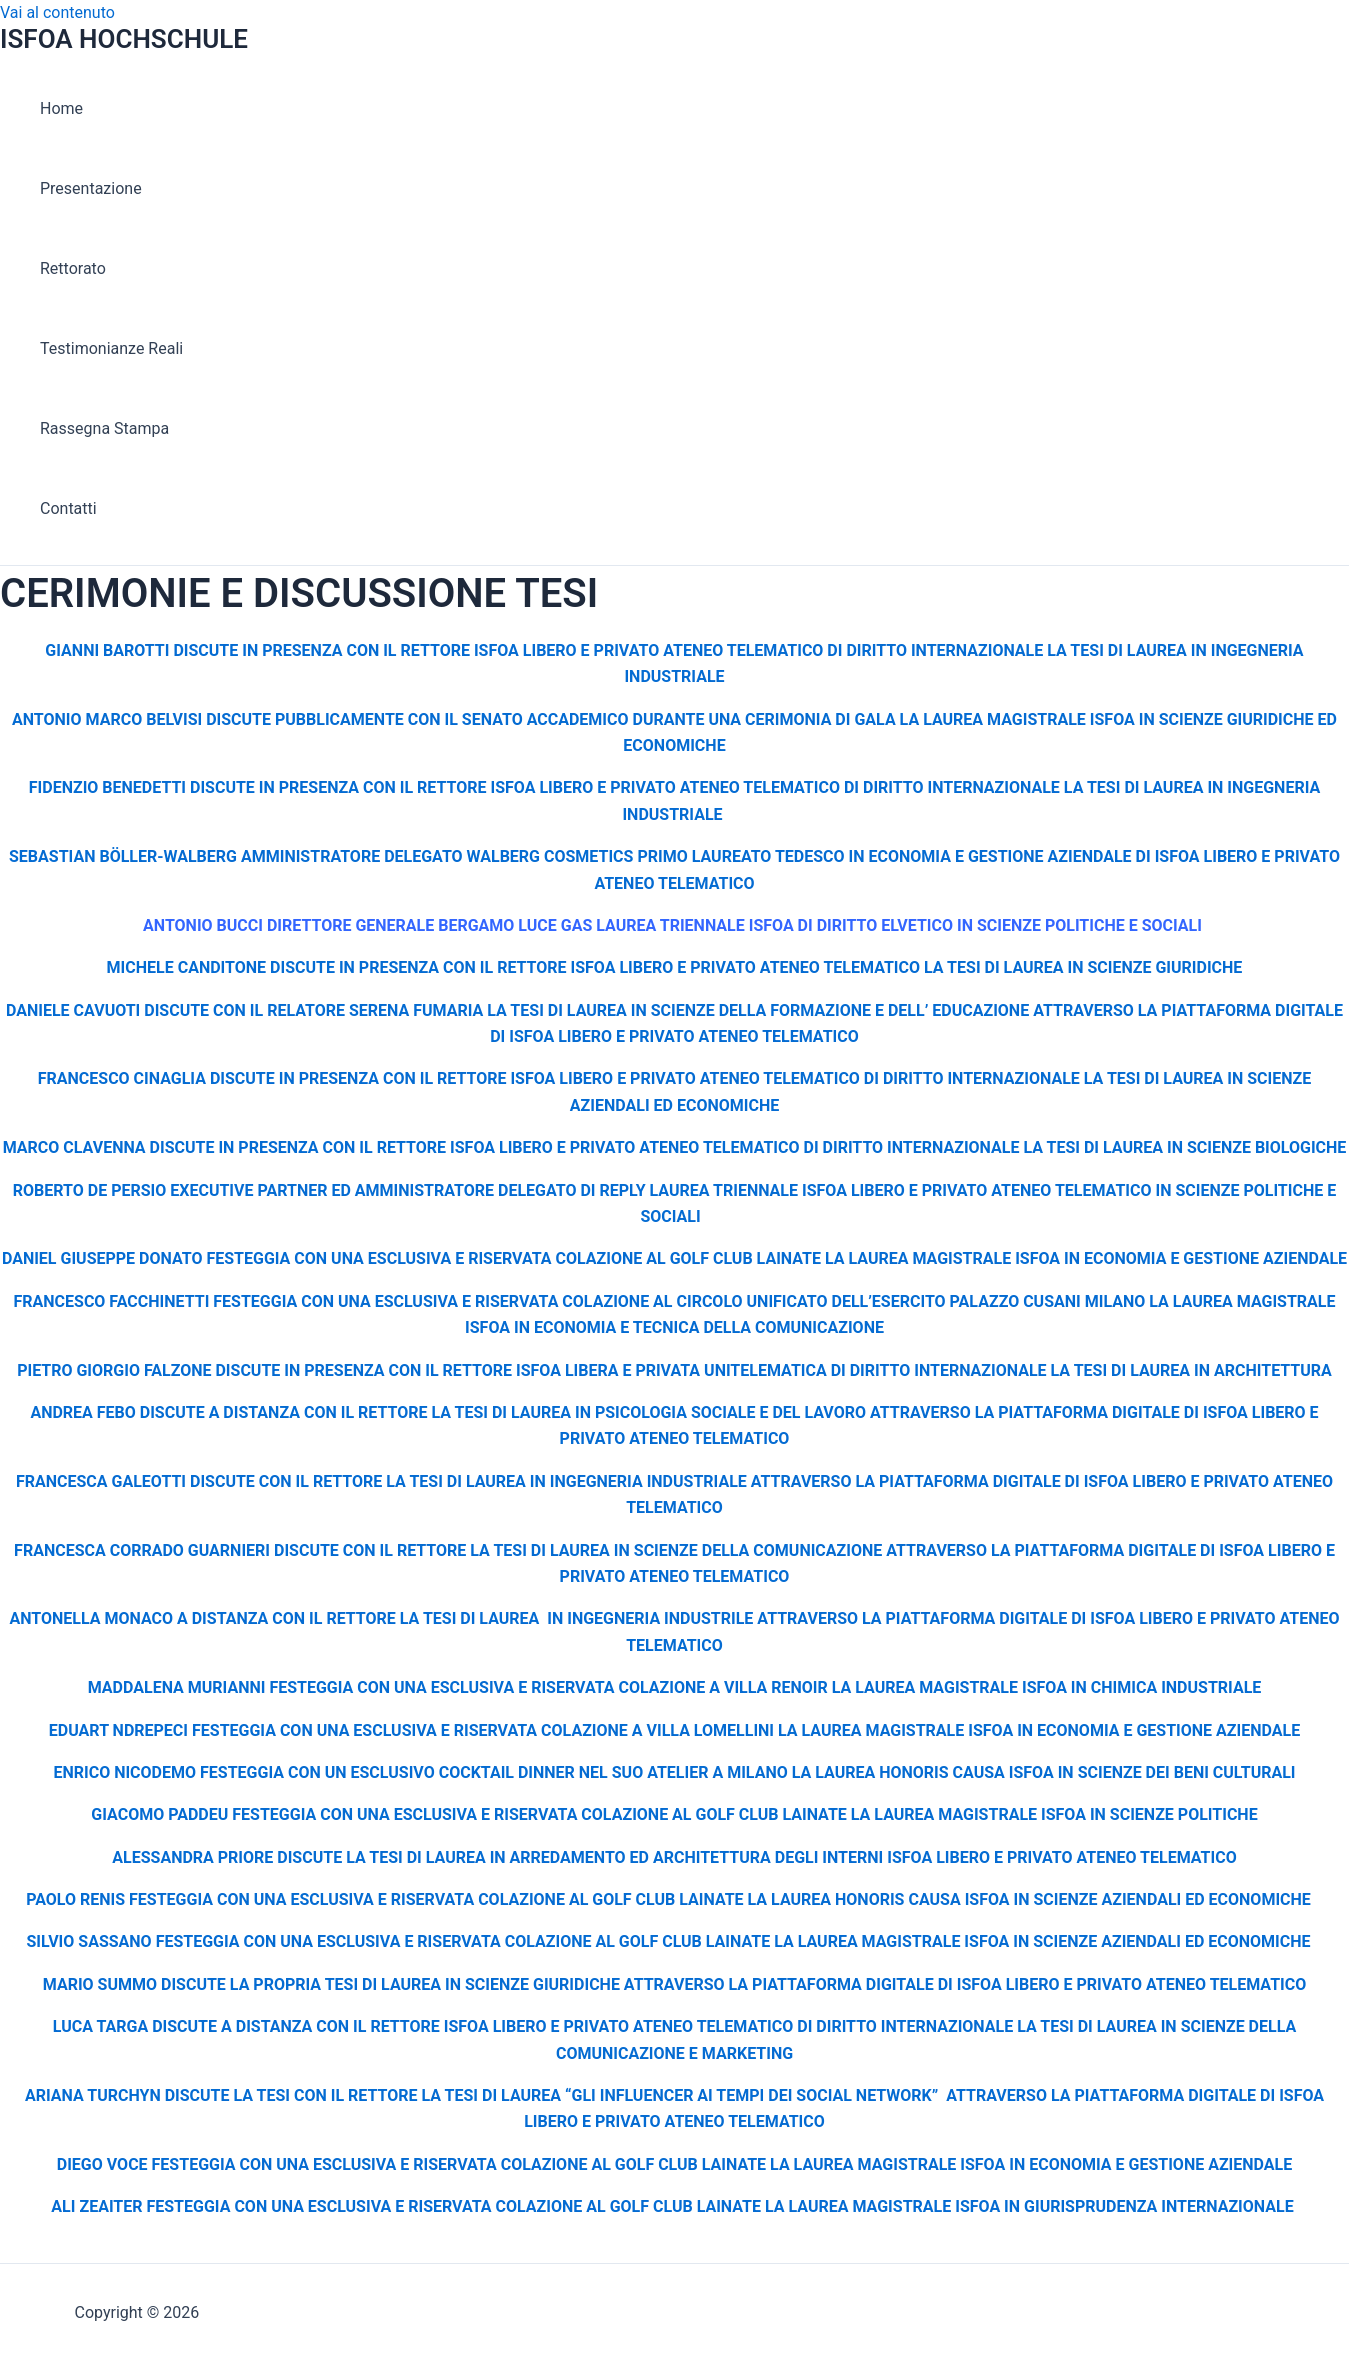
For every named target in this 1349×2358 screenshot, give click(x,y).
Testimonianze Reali (111, 348)
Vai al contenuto (57, 12)
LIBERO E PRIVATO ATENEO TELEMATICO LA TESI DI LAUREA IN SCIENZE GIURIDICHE (930, 967)
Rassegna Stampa (104, 428)
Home (61, 108)
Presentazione (91, 188)
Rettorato (73, 268)
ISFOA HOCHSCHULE (124, 39)
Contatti (68, 508)
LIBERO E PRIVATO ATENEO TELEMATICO (708, 1036)
